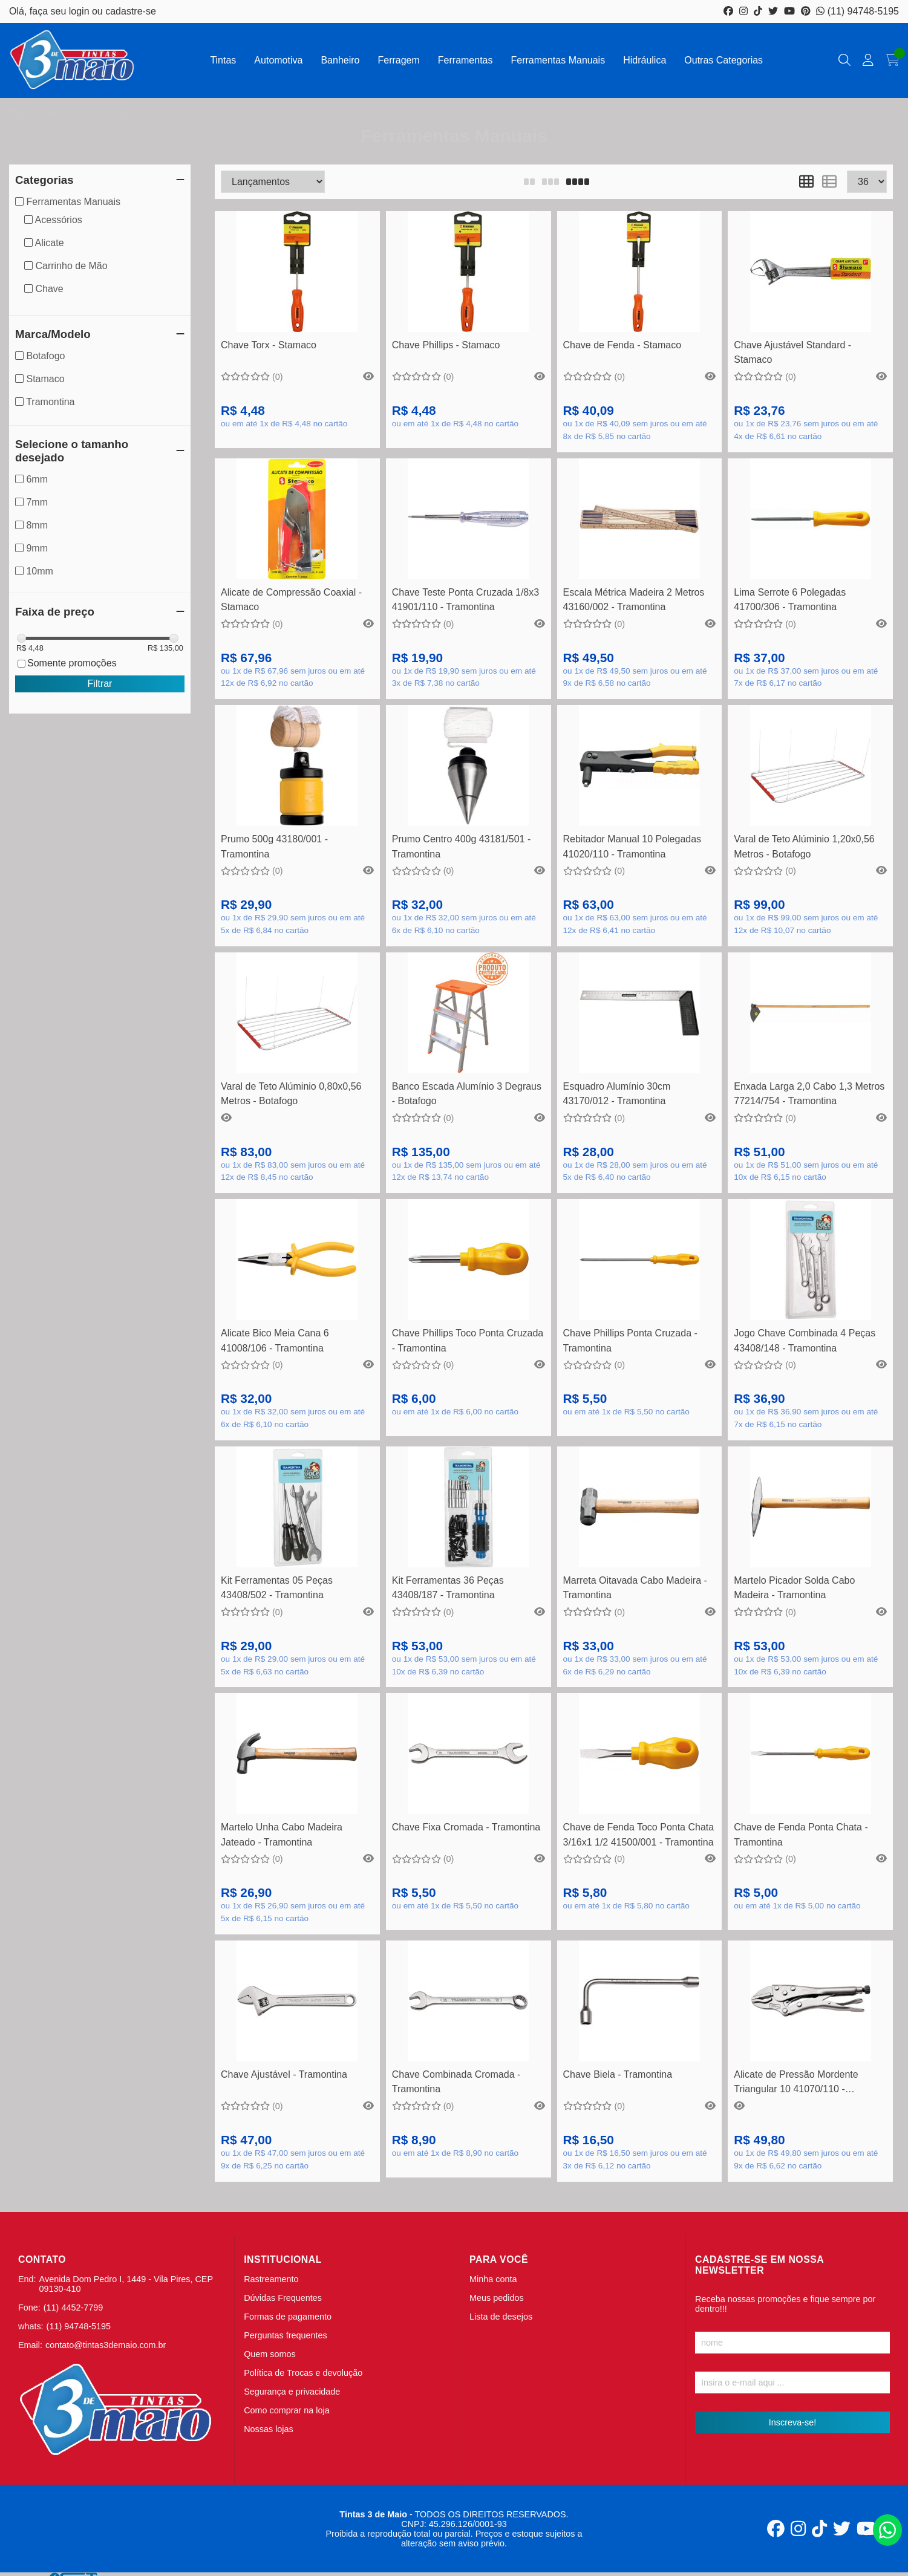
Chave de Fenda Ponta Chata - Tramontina (800, 1834)
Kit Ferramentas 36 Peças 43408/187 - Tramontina (448, 1587)
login (80, 11)
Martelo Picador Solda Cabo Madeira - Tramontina (794, 1587)
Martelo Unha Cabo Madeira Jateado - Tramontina (281, 1834)
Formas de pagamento (288, 2316)
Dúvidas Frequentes (283, 2298)
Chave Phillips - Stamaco (446, 345)
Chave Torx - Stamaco (268, 345)
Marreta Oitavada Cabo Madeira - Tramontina (635, 1587)
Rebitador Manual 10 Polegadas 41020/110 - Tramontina (632, 846)
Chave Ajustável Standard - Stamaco (792, 352)
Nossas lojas (268, 2429)
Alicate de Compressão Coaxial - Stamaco (291, 599)
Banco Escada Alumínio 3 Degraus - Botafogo (466, 1093)
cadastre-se (130, 11)
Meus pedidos (496, 2298)
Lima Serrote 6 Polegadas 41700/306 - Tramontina (790, 599)
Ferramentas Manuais (558, 60)
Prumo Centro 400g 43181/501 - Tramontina (461, 846)
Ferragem (398, 60)
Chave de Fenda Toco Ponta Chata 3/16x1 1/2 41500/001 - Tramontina (638, 1834)
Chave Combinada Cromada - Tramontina (456, 2081)
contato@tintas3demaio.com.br (105, 2345)
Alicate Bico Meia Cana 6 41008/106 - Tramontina (275, 1340)
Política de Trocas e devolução (303, 2373)
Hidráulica (644, 60)
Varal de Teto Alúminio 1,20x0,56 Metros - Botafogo (804, 846)
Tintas (223, 60)
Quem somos (270, 2354)
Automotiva (278, 60)
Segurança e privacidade (292, 2391)
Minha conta (493, 2279)
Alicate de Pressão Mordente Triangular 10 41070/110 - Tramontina (796, 2083)
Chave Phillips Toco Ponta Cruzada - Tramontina (468, 1340)
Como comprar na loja (287, 2410)
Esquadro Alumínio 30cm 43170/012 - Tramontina (617, 1093)
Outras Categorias (723, 60)
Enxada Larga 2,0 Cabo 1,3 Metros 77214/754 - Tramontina (809, 1093)
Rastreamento (271, 2279)
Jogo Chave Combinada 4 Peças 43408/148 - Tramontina (804, 1340)
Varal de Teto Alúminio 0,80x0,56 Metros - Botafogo (291, 1093)
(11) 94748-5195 (857, 11)
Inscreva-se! (792, 2422)
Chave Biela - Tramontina (618, 2074)
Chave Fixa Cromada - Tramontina (466, 1827)
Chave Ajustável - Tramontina (284, 2074)
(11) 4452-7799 (73, 2307)
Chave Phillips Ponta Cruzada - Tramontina (630, 1340)
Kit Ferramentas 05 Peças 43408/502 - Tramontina (277, 1587)
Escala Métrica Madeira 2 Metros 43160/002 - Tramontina (634, 599)
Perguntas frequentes (285, 2335)
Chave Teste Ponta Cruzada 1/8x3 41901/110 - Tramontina (465, 599)
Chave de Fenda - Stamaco (622, 345)
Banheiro (340, 60)
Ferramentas (465, 60)
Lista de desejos (500, 2316)
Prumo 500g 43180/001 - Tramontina (274, 846)
